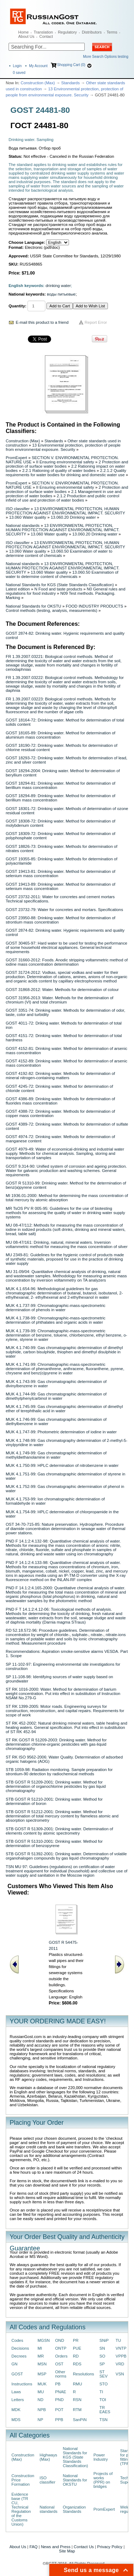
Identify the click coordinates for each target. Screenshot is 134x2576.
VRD (120, 2364)
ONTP (60, 2348)
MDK (15, 2410)
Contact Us (84, 2547)
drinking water (58, 285)
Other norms (60, 2374)
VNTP (121, 2348)
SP (102, 2364)
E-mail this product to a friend (42, 322)
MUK (42, 2384)
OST (59, 2364)
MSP (42, 2374)
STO (103, 2384)
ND (40, 2400)
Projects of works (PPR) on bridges (103, 2480)
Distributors (92, 32)
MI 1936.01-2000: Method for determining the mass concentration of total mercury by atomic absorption (67, 1197)
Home (23, 32)
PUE (77, 2348)
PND (59, 2400)
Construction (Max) (38, 83)
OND (59, 2340)
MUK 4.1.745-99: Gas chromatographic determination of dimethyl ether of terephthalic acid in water (64, 1408)
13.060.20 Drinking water (73, 517)
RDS (77, 2364)
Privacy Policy (110, 2547)
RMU (77, 2384)
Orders (61, 2356)
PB (57, 2384)
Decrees (18, 2356)
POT (59, 2410)
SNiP (104, 2340)
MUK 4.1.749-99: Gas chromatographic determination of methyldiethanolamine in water (56, 1455)
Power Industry (100, 2457)
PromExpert (16, 458)
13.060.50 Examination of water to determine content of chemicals (59, 553)
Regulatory (67, 32)
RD (76, 2356)
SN (102, 2348)
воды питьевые (61, 294)
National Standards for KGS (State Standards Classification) (60, 585)
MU (41, 2392)
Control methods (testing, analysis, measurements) (51, 610)
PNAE (60, 2392)
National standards (23, 525)
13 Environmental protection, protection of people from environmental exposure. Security (63, 447)
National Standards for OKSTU (33, 606)
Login (17, 66)
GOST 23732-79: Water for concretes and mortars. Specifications (64, 909)
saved (19, 73)
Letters (17, 2400)
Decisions (20, 2348)
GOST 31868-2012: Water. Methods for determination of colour (62, 989)
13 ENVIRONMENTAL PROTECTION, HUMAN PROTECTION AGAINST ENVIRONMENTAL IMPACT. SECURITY (65, 511)
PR (76, 2340)
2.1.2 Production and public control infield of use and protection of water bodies (62, 498)
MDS (15, 2419)
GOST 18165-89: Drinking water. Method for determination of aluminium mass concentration (60, 735)
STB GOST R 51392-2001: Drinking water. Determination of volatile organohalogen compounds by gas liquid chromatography (66, 1856)
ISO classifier (18, 509)
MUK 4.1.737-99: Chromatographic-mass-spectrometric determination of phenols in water (55, 1307)
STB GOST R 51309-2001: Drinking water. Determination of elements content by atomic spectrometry (59, 1831)
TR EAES (104, 2409)
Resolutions (83, 2374)
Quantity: (17, 306)
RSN (77, 2400)
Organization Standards (74, 2509)
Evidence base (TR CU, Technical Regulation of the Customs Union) (21, 2509)
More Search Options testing (105, 57)
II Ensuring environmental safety (65, 462)
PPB (59, 2419)
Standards (70, 83)
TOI (102, 2400)
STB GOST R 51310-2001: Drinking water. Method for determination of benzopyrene (54, 1843)
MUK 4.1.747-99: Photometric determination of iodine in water (61, 1432)
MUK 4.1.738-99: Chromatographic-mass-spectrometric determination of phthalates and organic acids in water (55, 1320)
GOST (17, 2374)
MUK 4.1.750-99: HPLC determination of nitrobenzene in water (62, 1465)
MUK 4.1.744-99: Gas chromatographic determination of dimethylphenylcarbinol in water (56, 1396)
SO (102, 2356)
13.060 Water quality (27, 517)
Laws (16, 2392)
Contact (46, 36)
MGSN (44, 2340)
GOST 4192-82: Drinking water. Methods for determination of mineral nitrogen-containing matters (60, 1075)
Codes (17, 2340)
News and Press (55, 2547)
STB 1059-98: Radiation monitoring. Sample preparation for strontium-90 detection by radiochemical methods (59, 1771)
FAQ (33, 2547)
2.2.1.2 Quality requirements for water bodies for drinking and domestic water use (66, 472)
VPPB (121, 2356)
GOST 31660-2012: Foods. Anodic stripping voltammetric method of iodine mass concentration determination (67, 962)
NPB (42, 2410)
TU (118, 2340)
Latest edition (18, 589)
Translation (43, 32)
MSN (42, 2364)
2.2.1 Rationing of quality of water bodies (58, 470)
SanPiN (80, 2419)
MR (41, 2356)
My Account (38, 66)
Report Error (96, 322)
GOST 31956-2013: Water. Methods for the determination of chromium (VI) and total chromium (59, 1000)
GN (14, 2364)
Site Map (67, 2551)
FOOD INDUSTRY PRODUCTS (94, 606)
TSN (103, 2419)
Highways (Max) (48, 2457)
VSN (120, 2374)
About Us (26, 36)
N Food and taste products (58, 589)
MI (40, 2348)
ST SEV (103, 2374)
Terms (111, 32)
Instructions (21, 2384)
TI (101, 2392)
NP (40, 2419)
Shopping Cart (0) (71, 65)
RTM (77, 2410)
